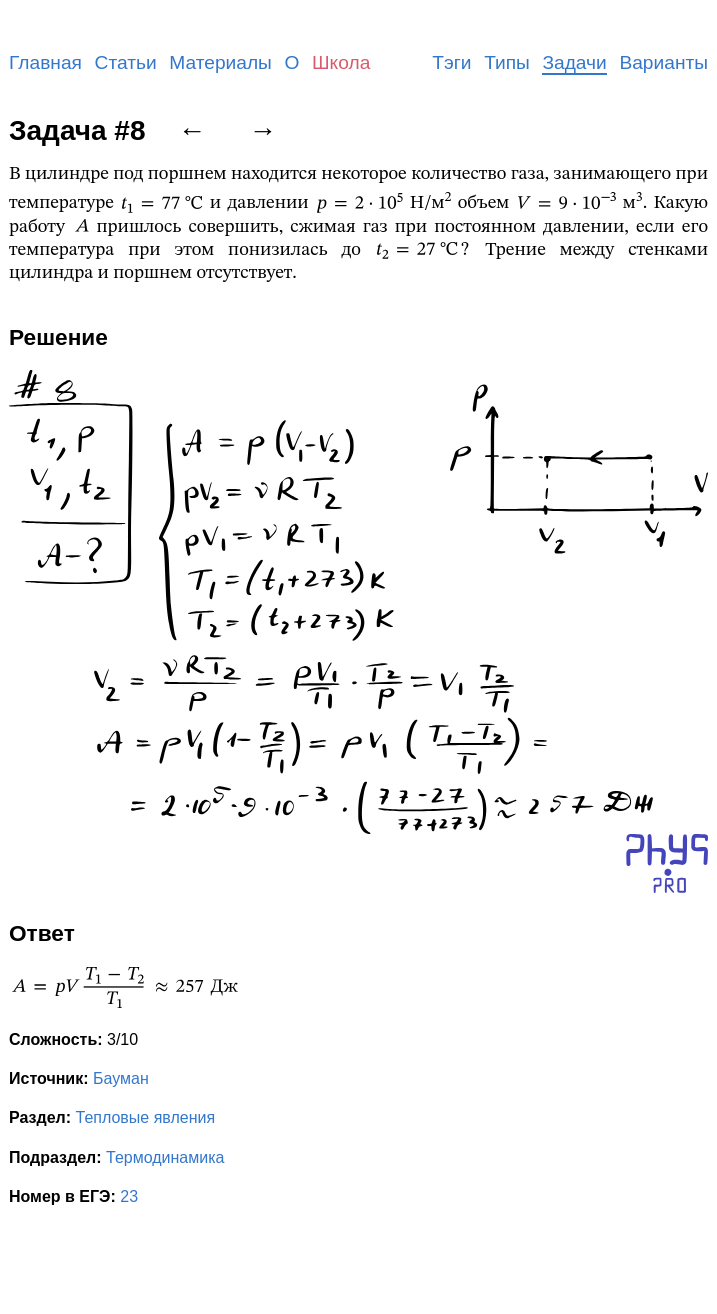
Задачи (574, 62)
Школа (341, 62)
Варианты (663, 62)
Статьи (126, 62)
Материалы (220, 62)
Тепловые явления (146, 1117)
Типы (507, 62)
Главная (45, 62)
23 (129, 1196)
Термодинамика (165, 1157)
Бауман (121, 1078)
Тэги (451, 62)
